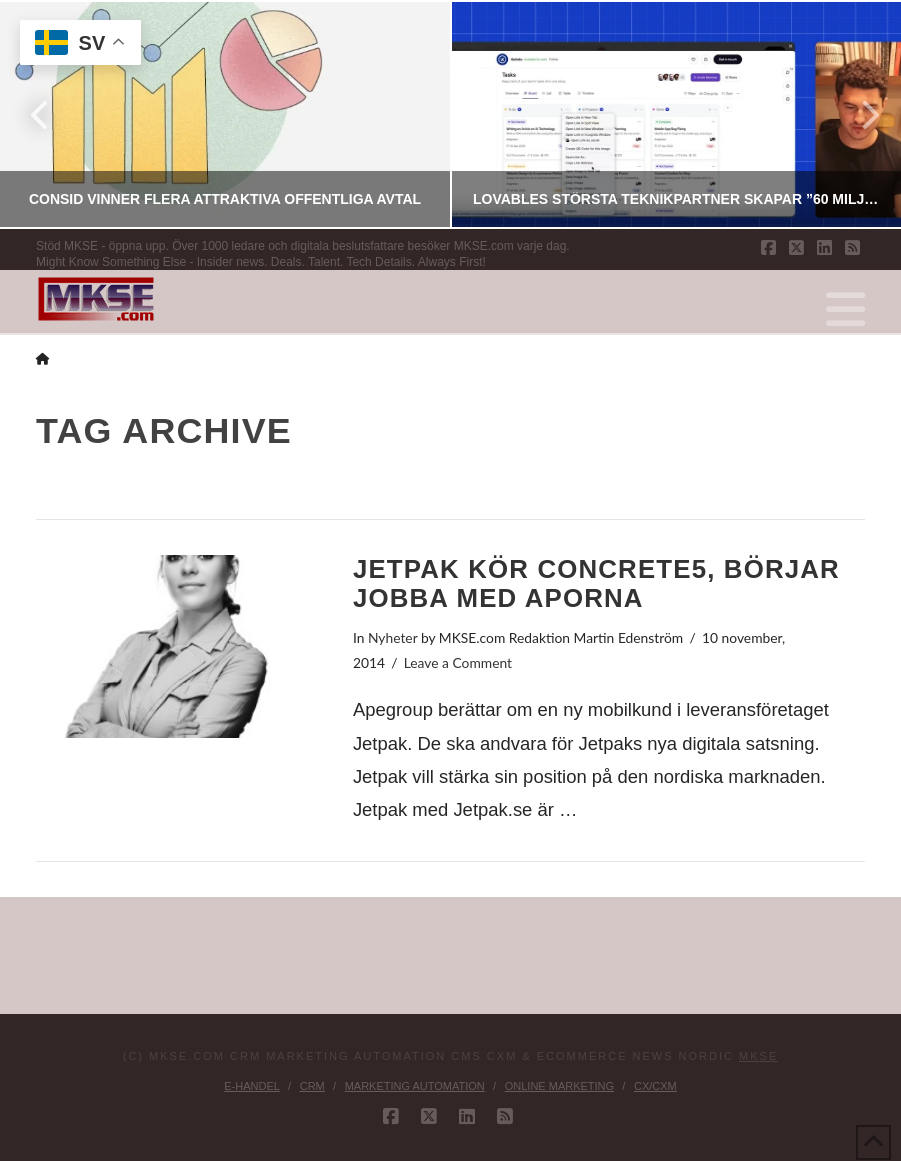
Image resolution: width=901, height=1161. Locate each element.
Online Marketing (559, 1086)
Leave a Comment (458, 662)
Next (859, 114)
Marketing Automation (415, 1086)
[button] (845, 310)
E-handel (252, 1086)
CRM (312, 1086)
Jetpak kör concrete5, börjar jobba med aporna (596, 583)
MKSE (758, 1056)
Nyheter (392, 637)
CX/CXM (655, 1086)
